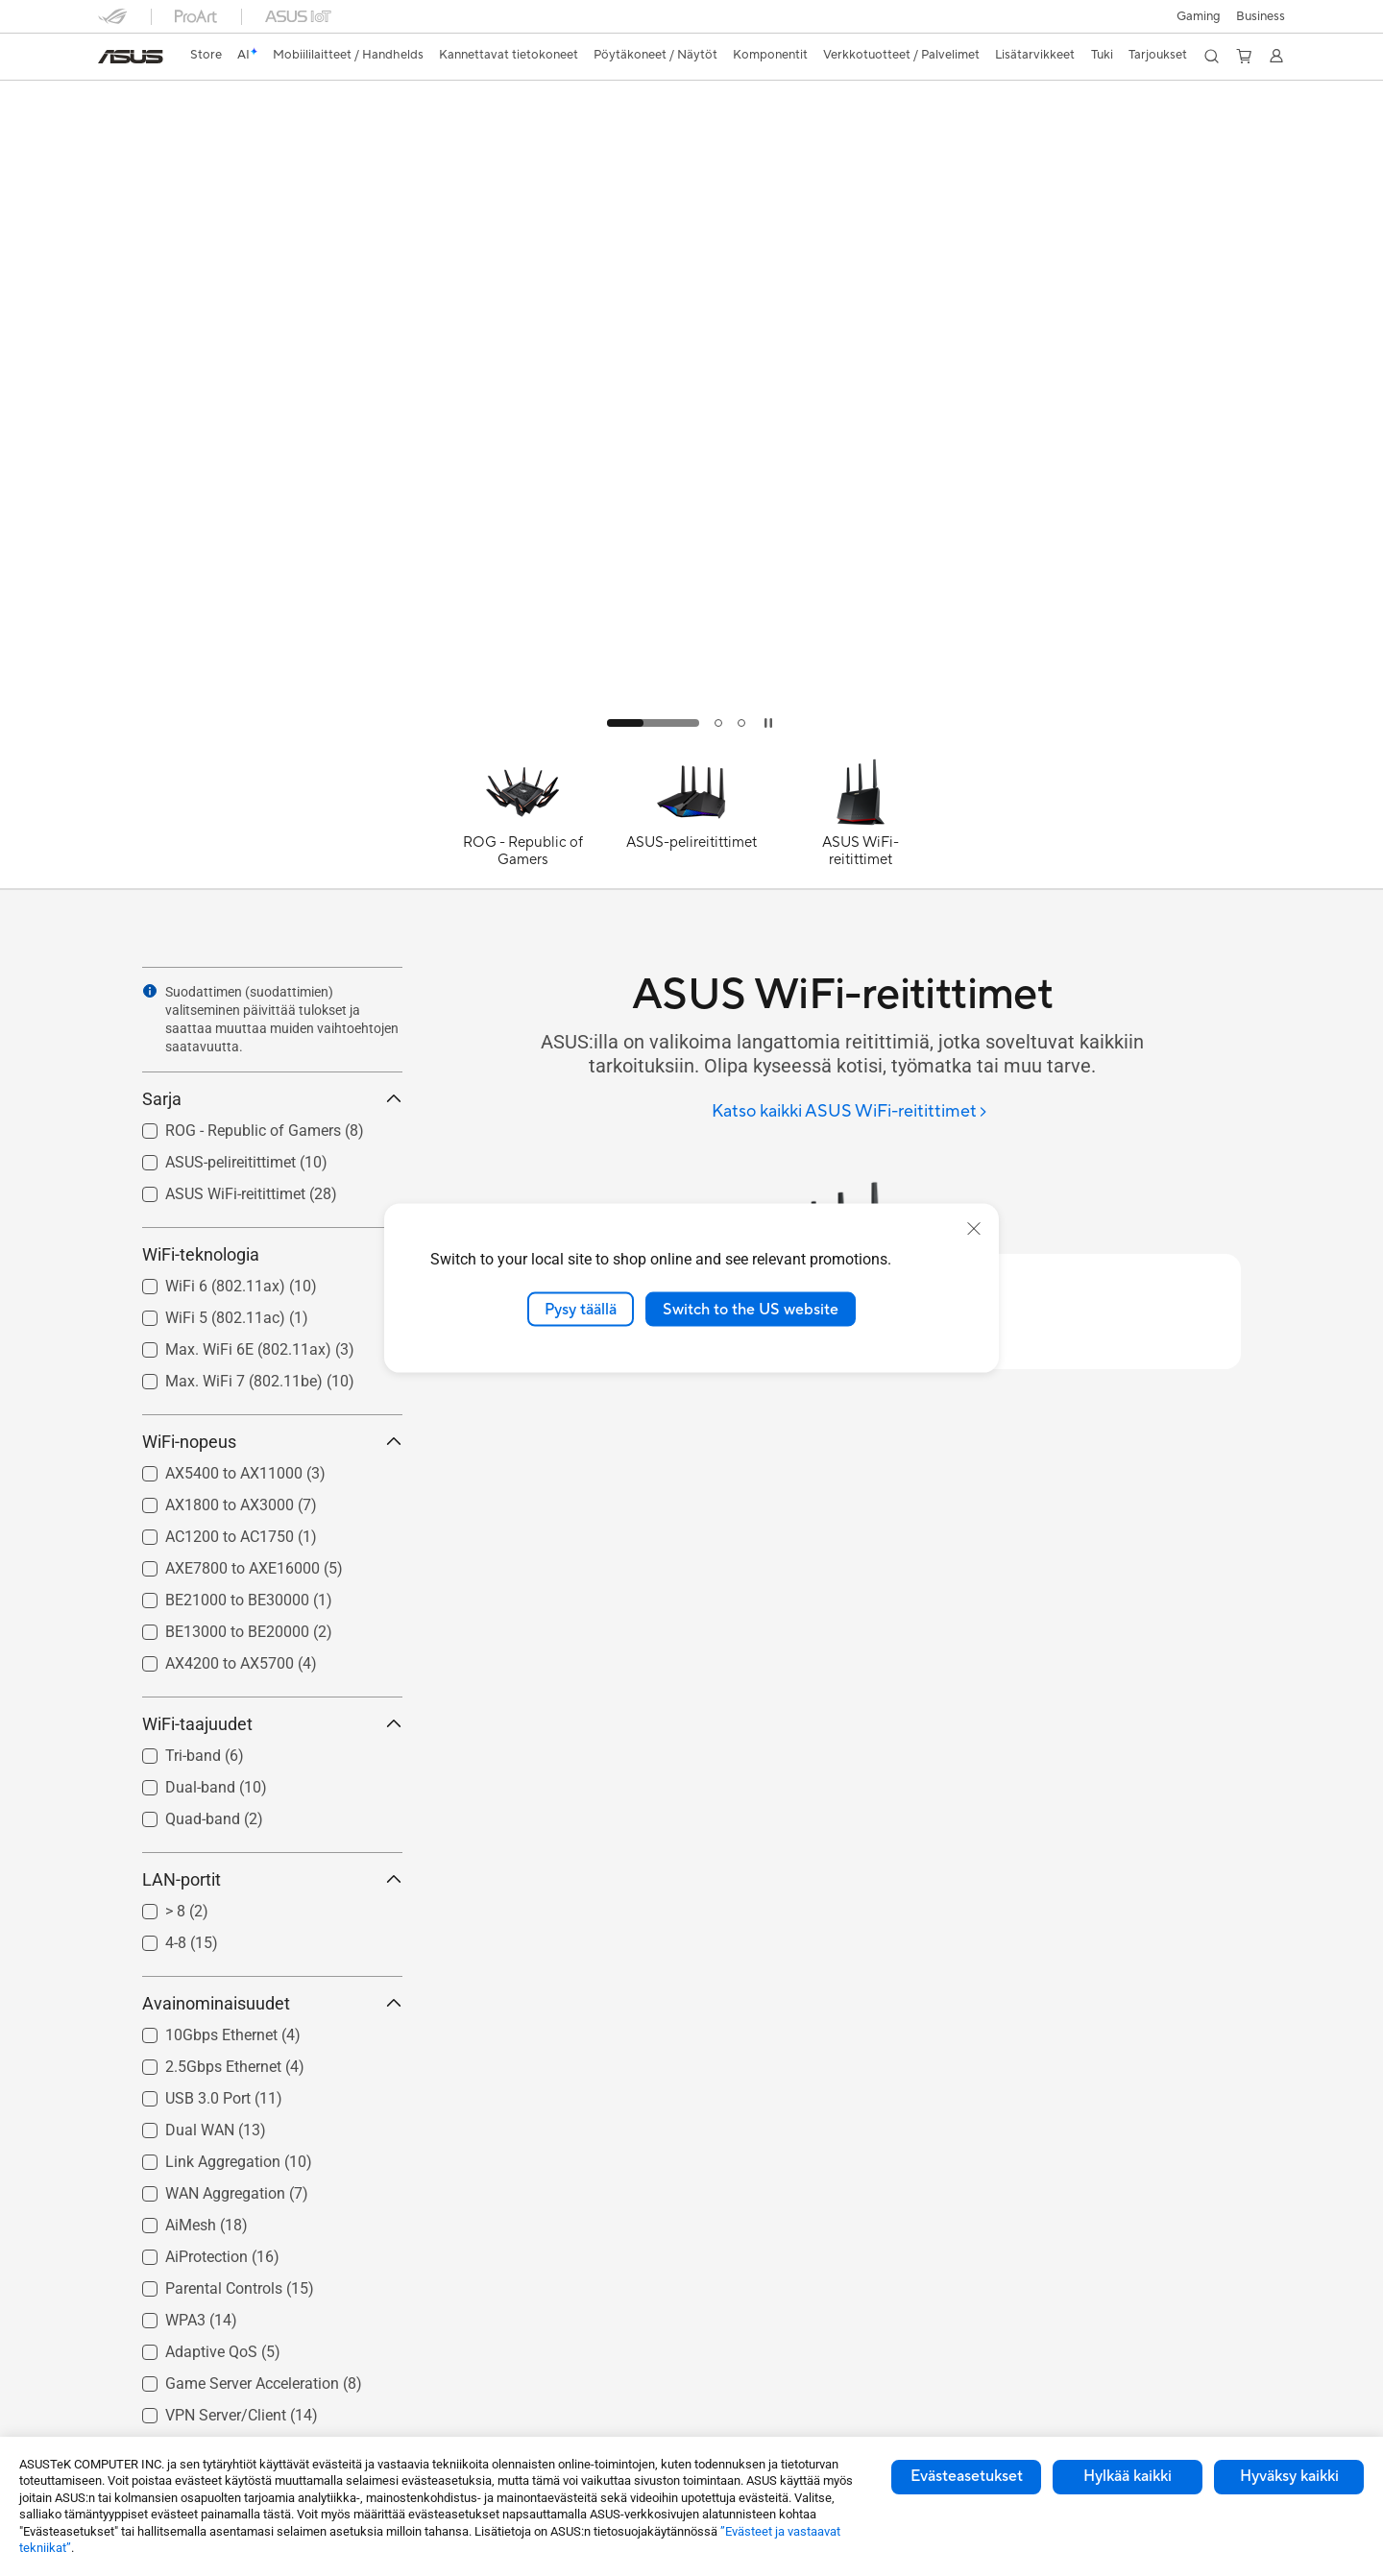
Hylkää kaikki (1127, 2476)
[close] (974, 1228)
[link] (130, 56)
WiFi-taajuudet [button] (272, 1724)
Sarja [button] (272, 1099)
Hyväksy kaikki (1289, 2476)
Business (1260, 16)
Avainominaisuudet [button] (272, 2003)
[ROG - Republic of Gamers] (522, 822)
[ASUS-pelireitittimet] (691, 822)
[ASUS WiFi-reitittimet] (860, 822)
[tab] (653, 723)
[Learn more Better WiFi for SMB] (691, 741)
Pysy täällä (581, 1308)
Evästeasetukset (966, 2476)
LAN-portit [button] (272, 1879)
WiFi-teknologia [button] (272, 1254)
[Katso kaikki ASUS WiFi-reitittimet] (850, 1112)
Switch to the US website (750, 1308)
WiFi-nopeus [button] (272, 1442)
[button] (1199, 16)
